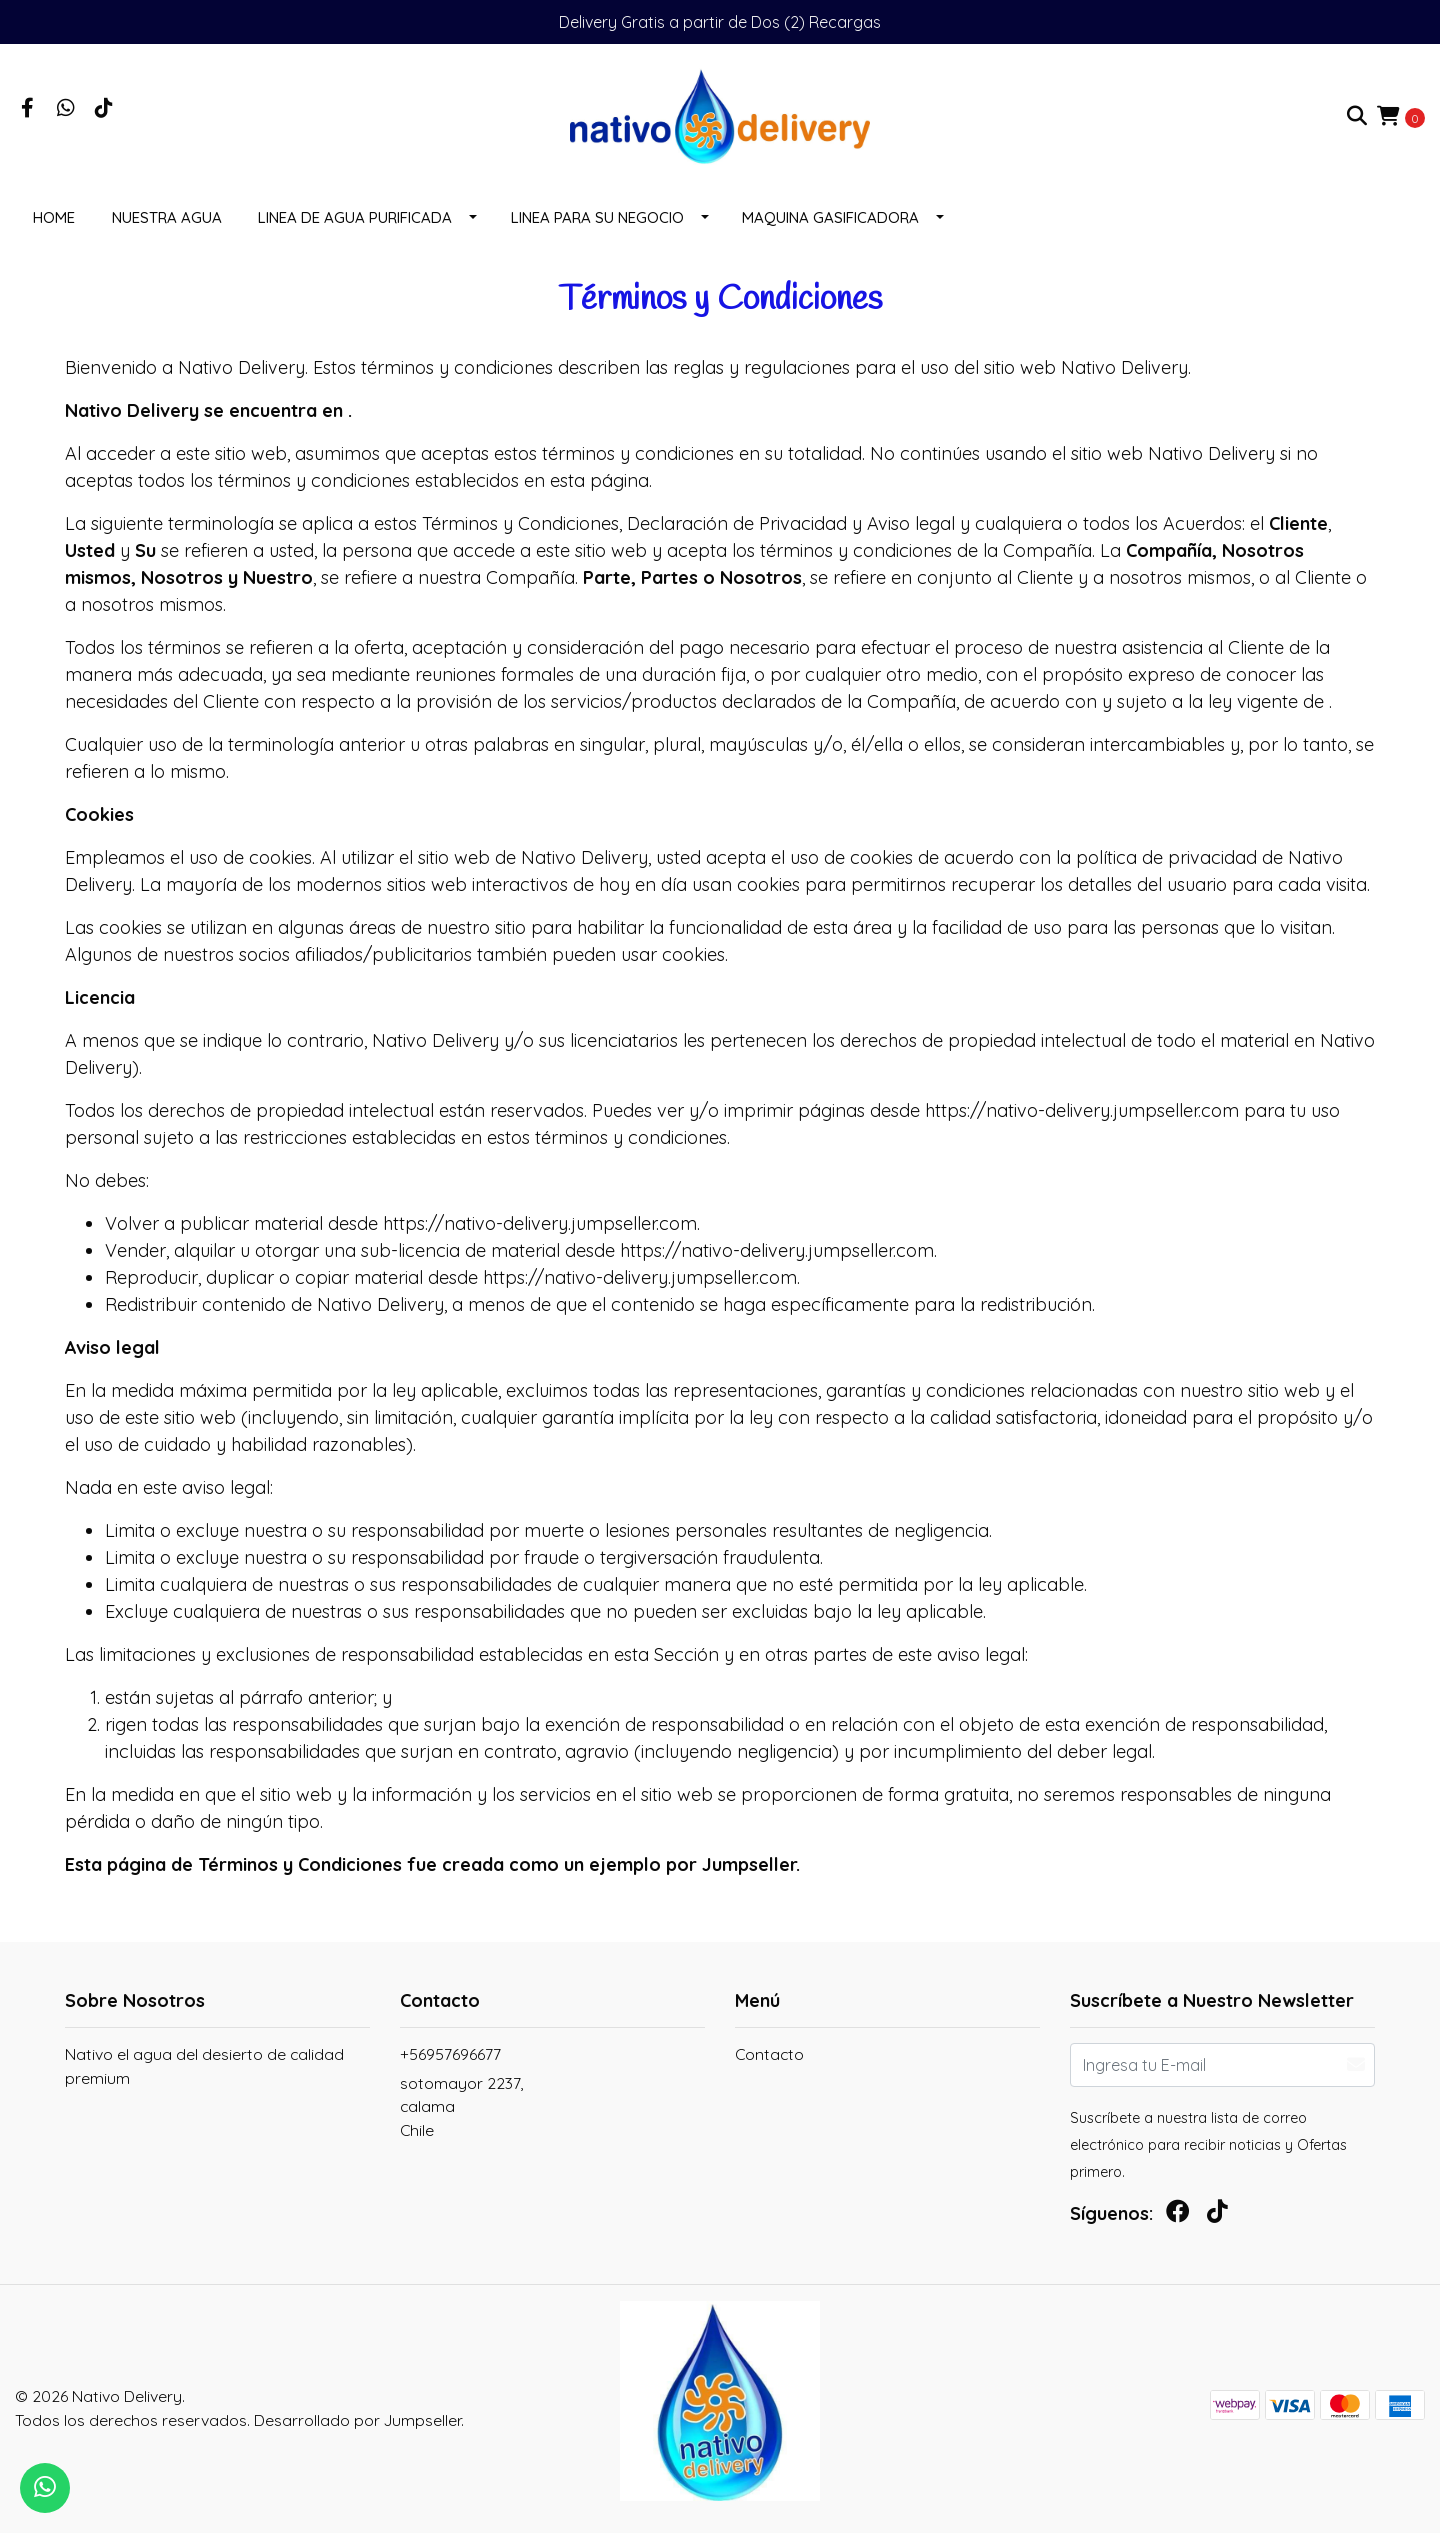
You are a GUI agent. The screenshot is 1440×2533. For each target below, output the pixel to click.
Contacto (769, 2054)
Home (54, 217)
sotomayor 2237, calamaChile (461, 2106)
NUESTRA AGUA (167, 217)
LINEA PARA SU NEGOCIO (597, 217)
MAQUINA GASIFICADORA (830, 217)
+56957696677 (450, 2054)
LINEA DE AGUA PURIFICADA (355, 217)
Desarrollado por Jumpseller (357, 2420)
